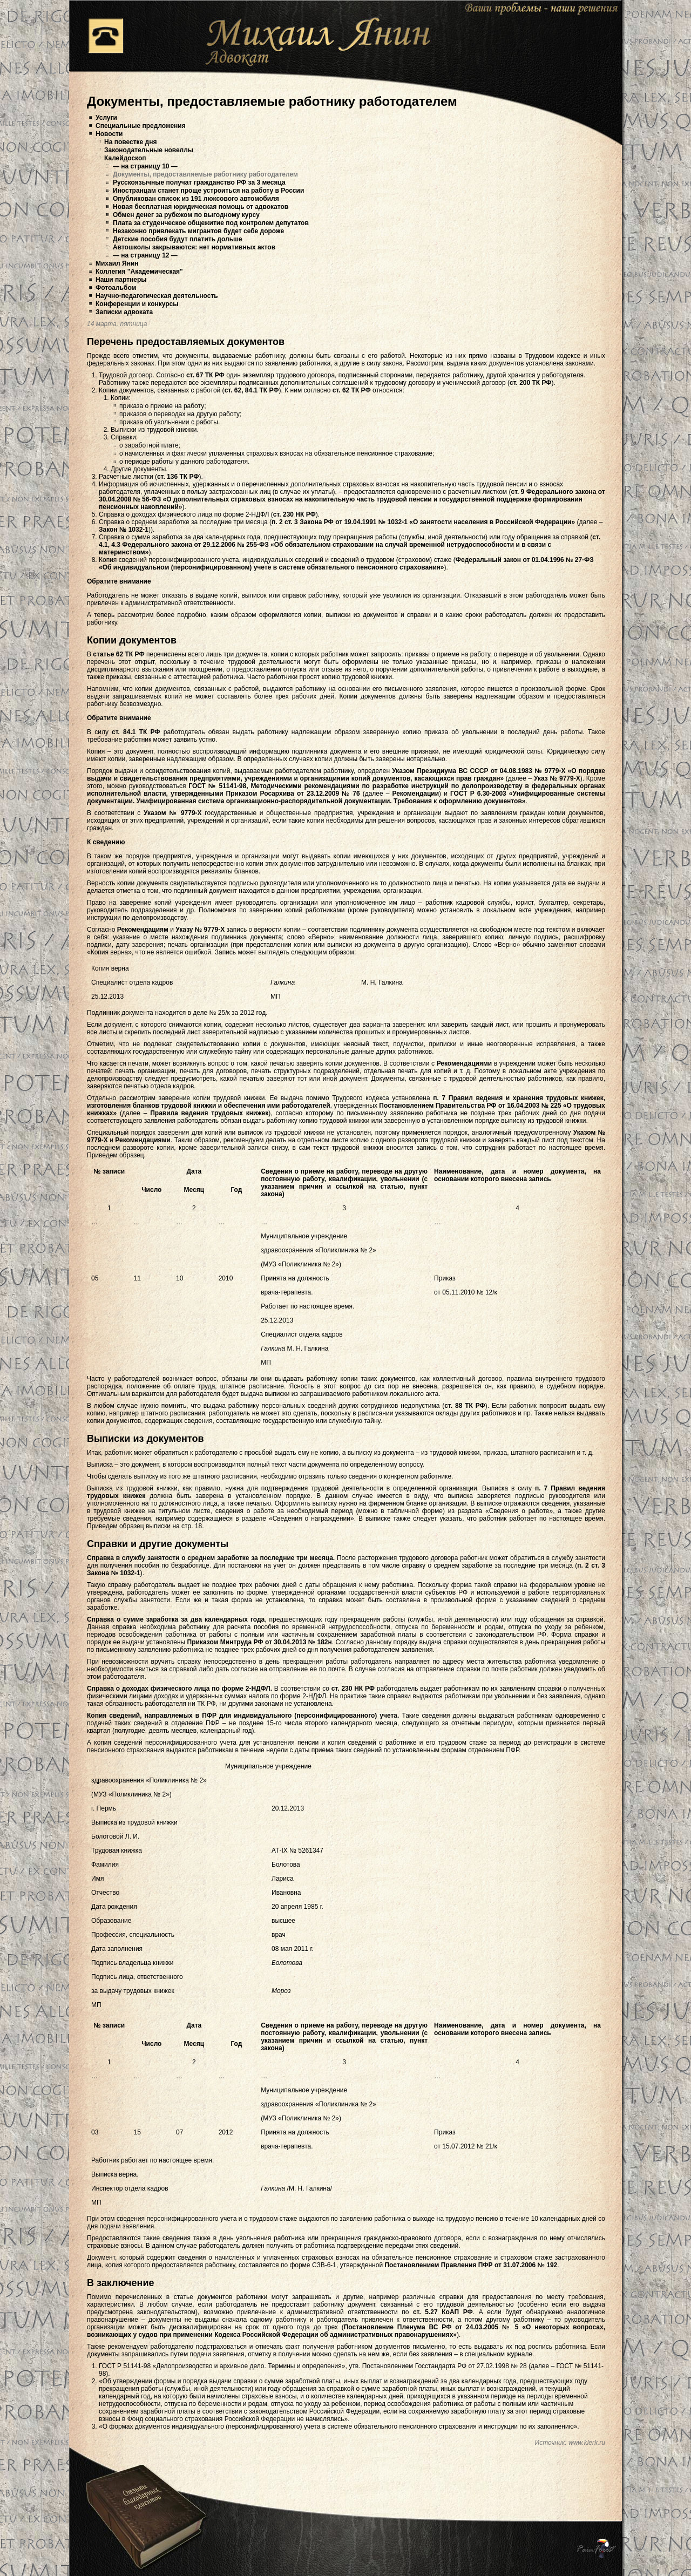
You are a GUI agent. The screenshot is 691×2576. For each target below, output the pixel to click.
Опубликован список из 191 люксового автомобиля (196, 198)
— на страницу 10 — (145, 166)
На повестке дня (130, 142)
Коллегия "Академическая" (139, 271)
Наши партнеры (121, 279)
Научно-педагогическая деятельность (157, 296)
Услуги (106, 117)
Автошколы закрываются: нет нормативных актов (194, 247)
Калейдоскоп (125, 158)
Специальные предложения (141, 126)
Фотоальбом (116, 288)
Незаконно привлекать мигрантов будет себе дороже (198, 231)
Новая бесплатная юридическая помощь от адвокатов (200, 207)
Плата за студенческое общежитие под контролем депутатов (211, 223)
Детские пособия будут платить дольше (177, 239)
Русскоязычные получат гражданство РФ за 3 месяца (199, 182)
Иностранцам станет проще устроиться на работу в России (208, 190)
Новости (109, 134)
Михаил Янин (117, 263)
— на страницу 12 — (145, 255)
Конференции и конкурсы (137, 304)
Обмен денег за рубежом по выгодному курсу (186, 215)
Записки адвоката (124, 312)
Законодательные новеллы (148, 150)
